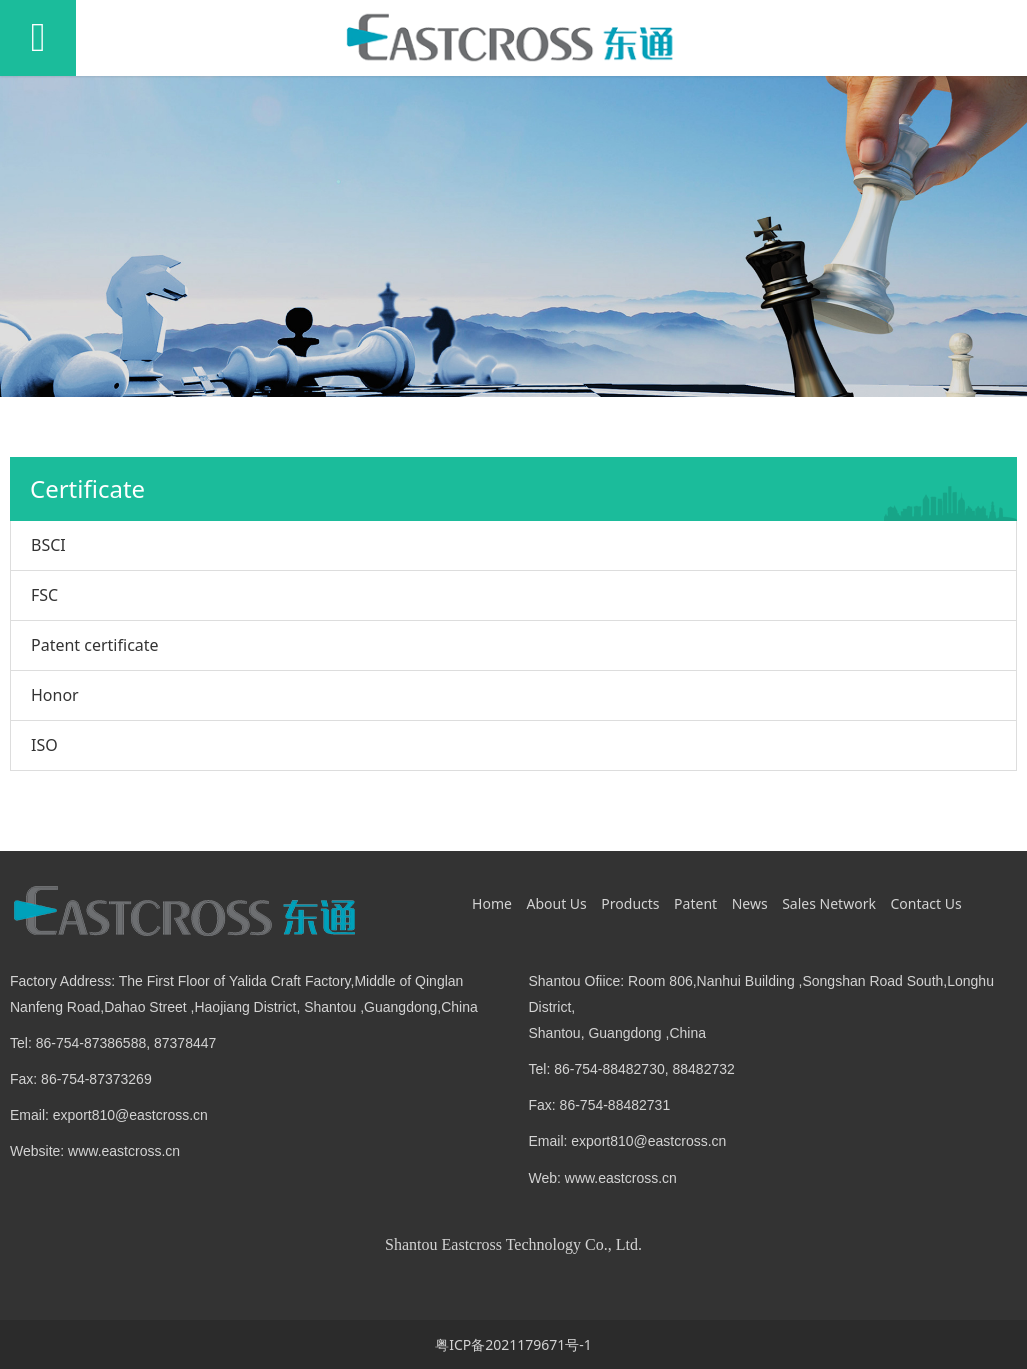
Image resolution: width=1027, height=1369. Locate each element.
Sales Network (829, 903)
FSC (44, 595)
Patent (695, 903)
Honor (55, 695)
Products (630, 903)
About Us (556, 903)
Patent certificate (95, 645)
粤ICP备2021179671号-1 (513, 1344)
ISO (44, 745)
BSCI (48, 545)
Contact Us (925, 903)
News (750, 903)
